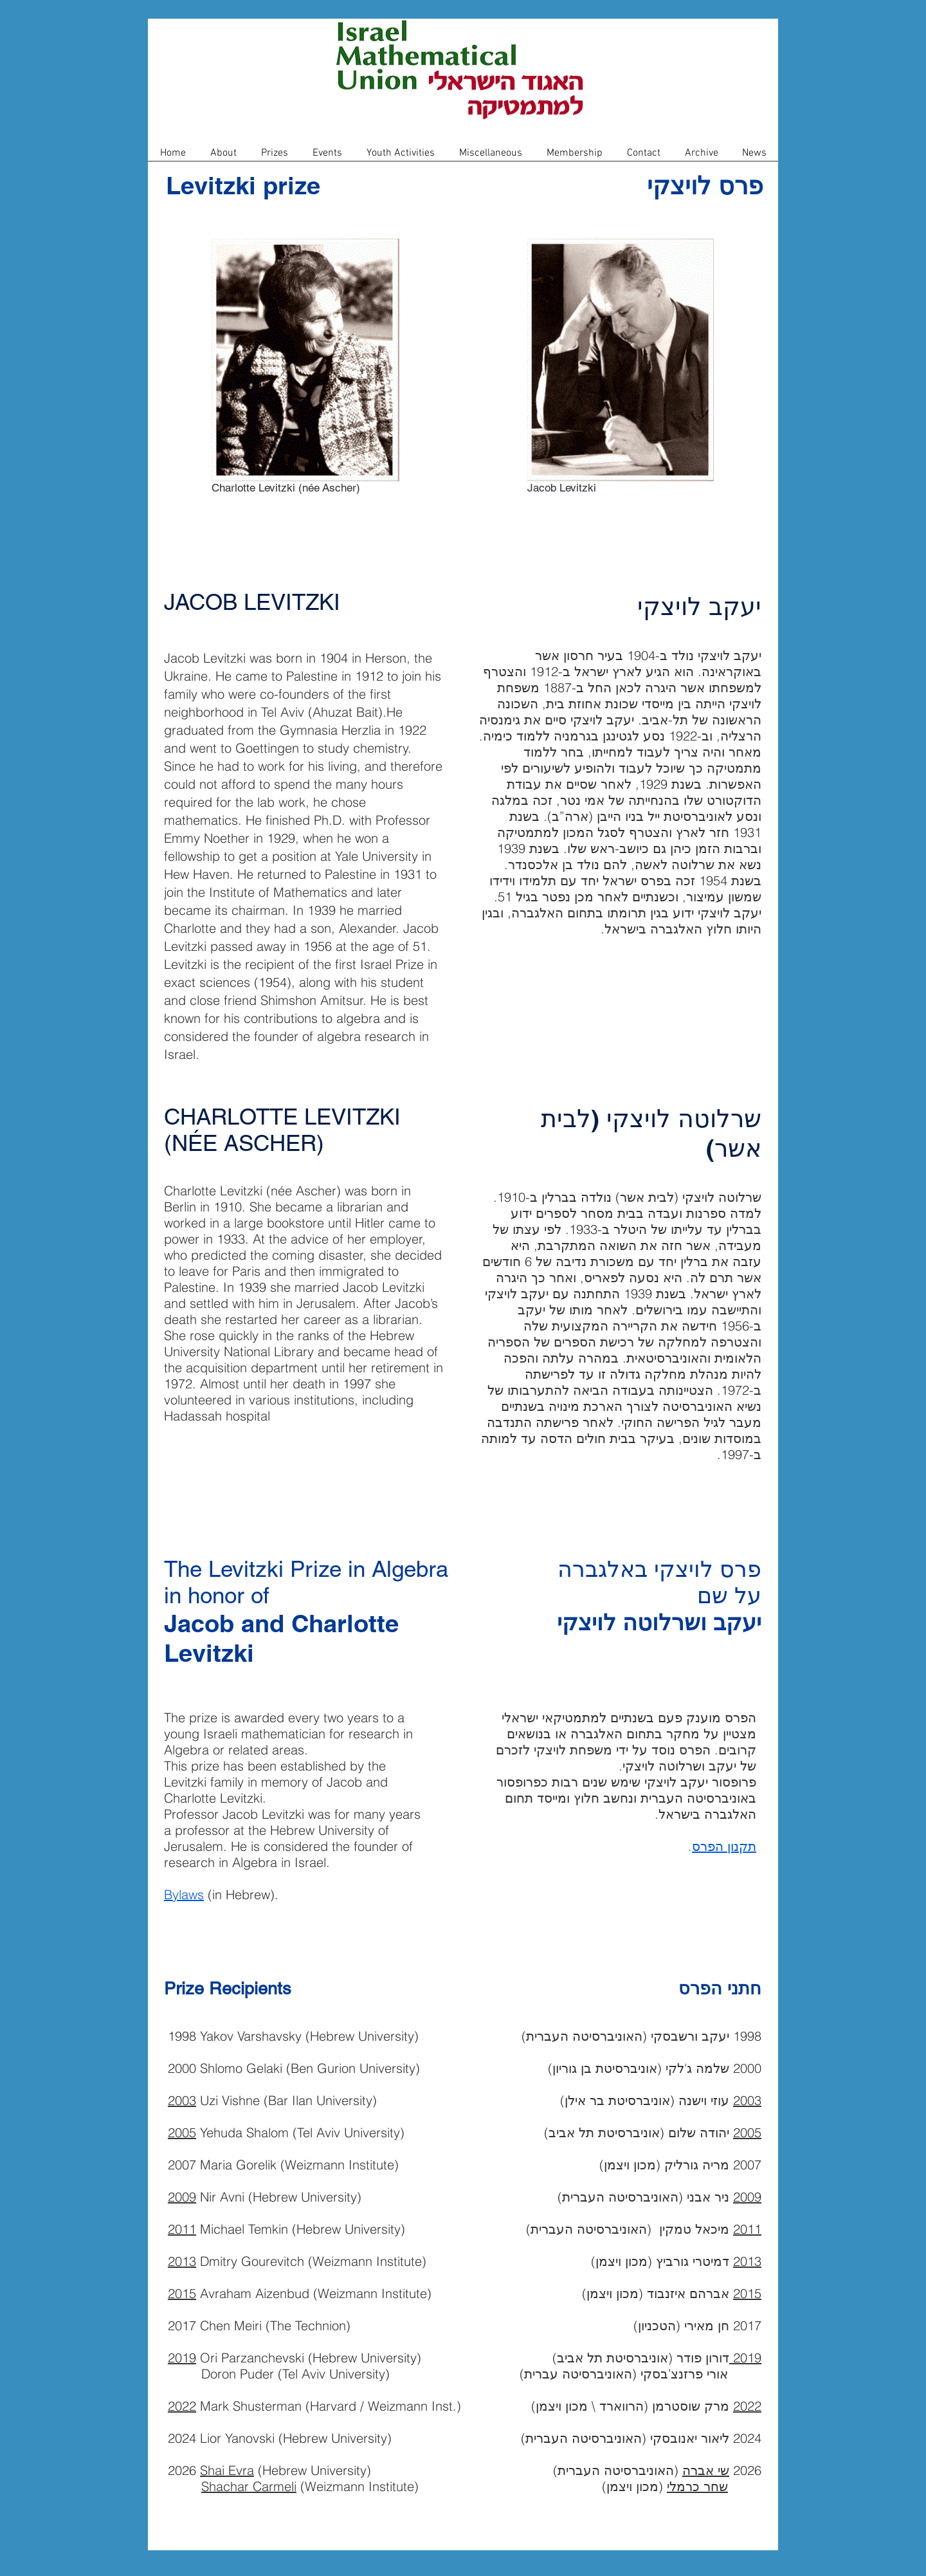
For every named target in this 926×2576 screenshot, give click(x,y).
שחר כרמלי (697, 2486)
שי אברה (705, 2470)
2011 (182, 2229)
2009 (182, 2197)
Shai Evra (227, 2470)
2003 (182, 2100)
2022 (182, 2406)
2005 (182, 2132)
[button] (223, 157)
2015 (182, 2293)
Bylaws (184, 1894)
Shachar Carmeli (248, 2486)
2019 (182, 2358)
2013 (182, 2261)
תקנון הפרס (724, 1846)
